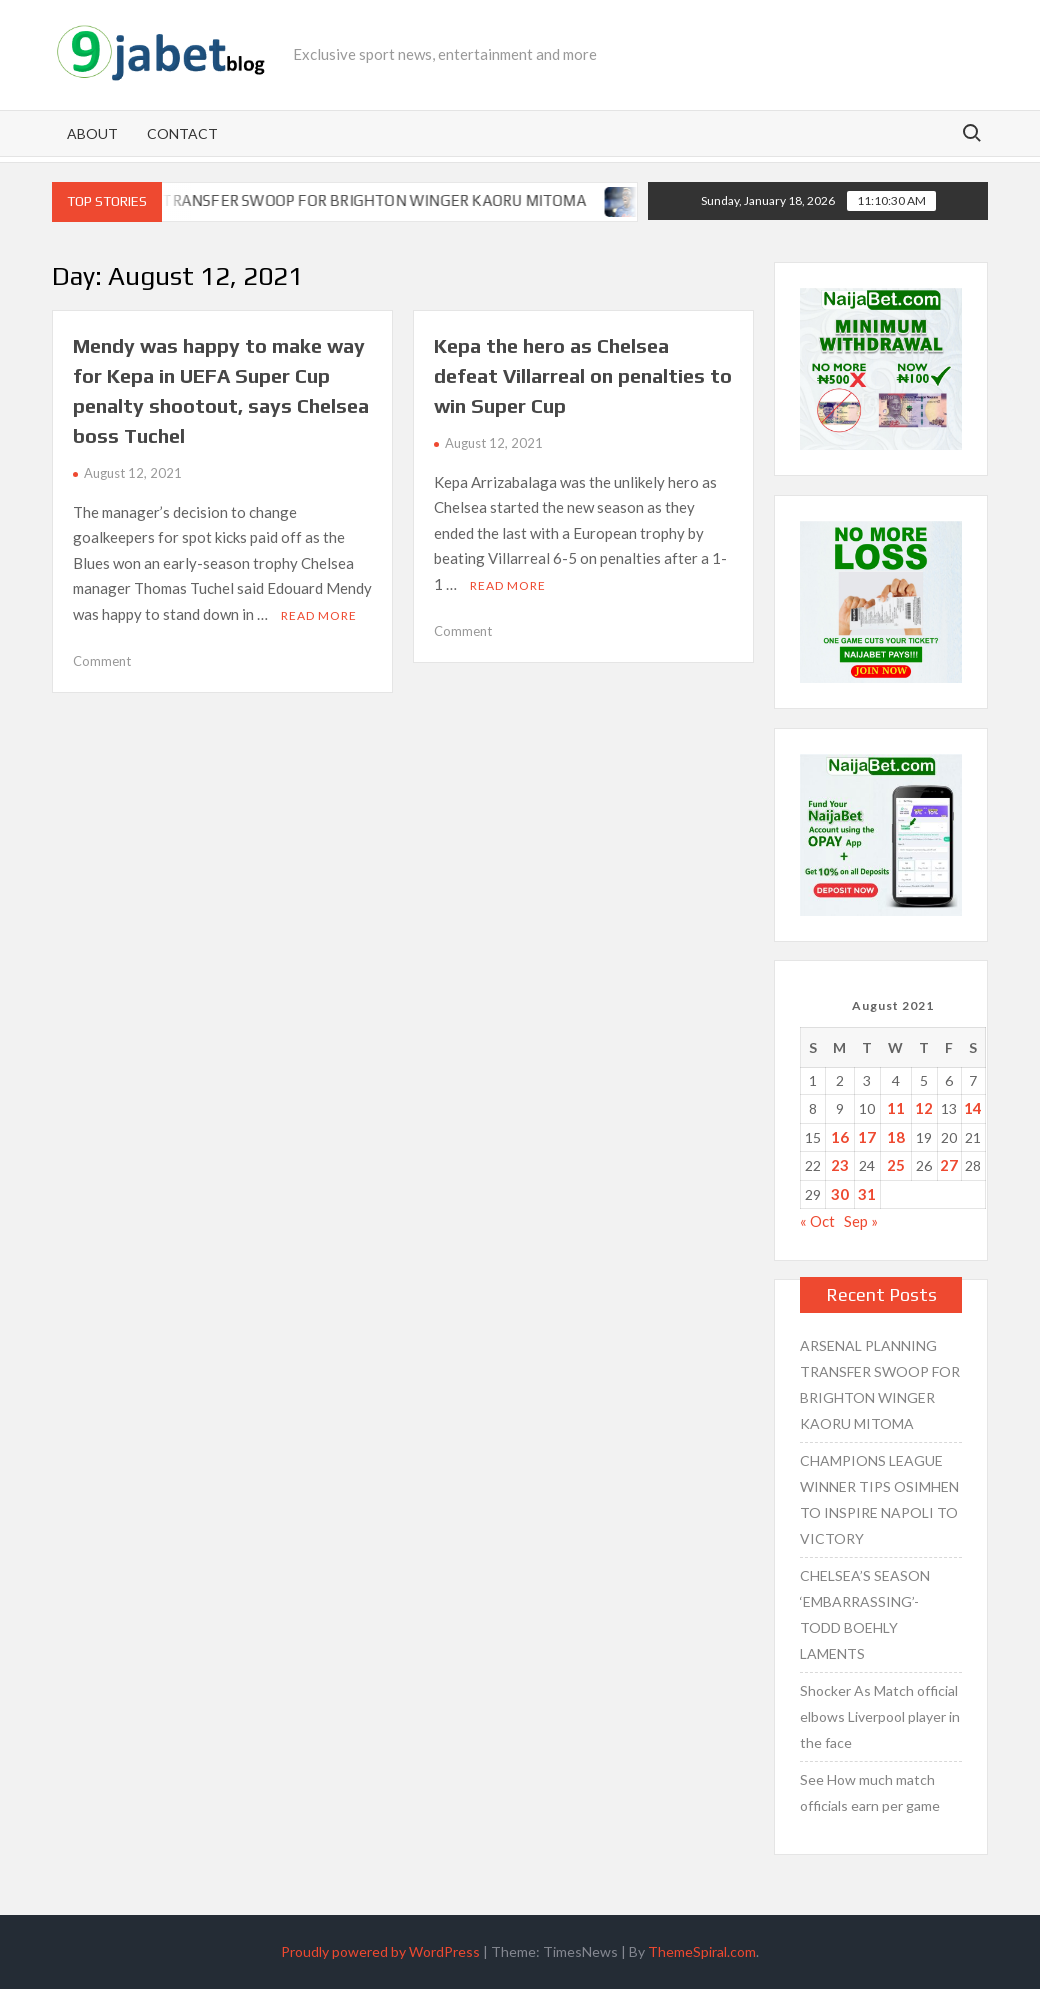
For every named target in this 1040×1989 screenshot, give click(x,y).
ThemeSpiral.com (702, 1951)
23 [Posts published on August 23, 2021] (840, 1165)
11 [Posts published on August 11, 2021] (896, 1108)
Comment (102, 661)
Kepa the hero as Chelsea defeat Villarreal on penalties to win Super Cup (583, 375)
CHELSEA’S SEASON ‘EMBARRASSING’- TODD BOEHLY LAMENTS (865, 1614)
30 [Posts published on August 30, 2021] (840, 1194)
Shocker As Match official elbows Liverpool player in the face (880, 1716)
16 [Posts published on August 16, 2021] (840, 1137)
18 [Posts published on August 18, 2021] (896, 1137)
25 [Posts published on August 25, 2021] (896, 1165)
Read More (319, 615)
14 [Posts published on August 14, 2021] (973, 1108)
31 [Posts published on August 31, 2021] (867, 1194)
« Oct (817, 1221)
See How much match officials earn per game (870, 1792)
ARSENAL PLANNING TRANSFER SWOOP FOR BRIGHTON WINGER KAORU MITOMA (315, 200)
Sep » (861, 1221)
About (92, 133)
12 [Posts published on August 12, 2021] (924, 1108)
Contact (182, 133)
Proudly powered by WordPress (380, 1951)
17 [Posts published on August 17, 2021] (867, 1137)
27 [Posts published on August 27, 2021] (949, 1165)
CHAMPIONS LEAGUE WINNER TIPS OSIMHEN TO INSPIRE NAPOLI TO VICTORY (879, 1499)
